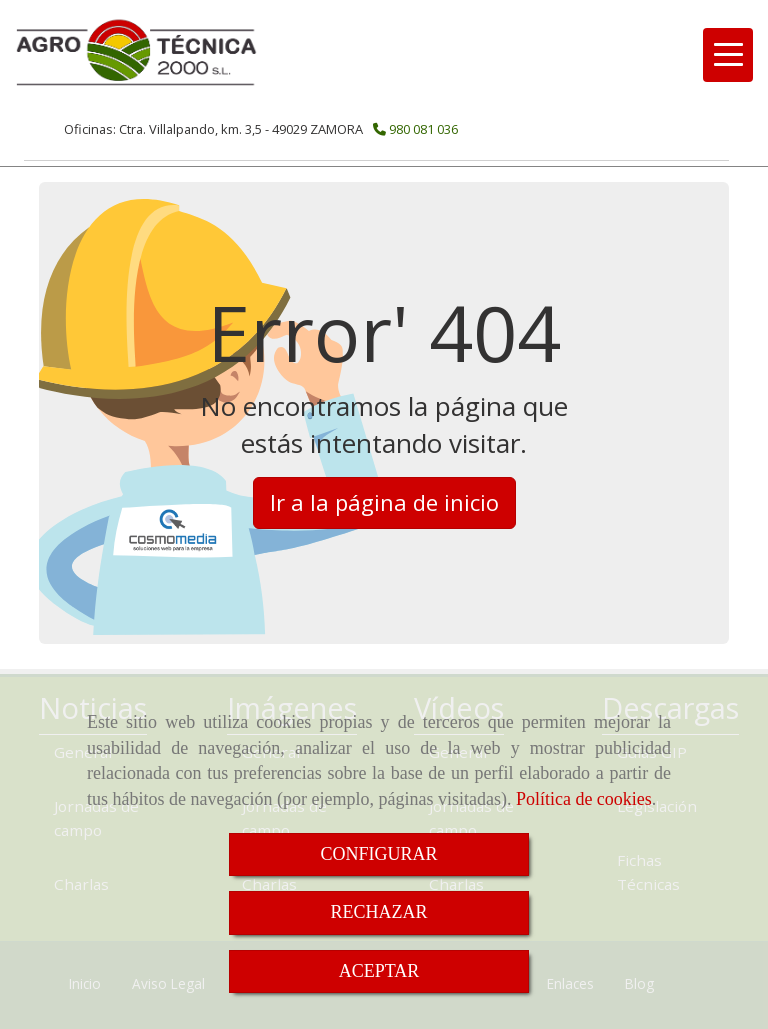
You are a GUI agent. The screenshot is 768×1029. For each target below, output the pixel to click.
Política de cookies (584, 799)
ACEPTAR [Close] (379, 971)
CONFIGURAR (378, 854)
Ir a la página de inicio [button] (384, 502)
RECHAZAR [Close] (378, 912)
